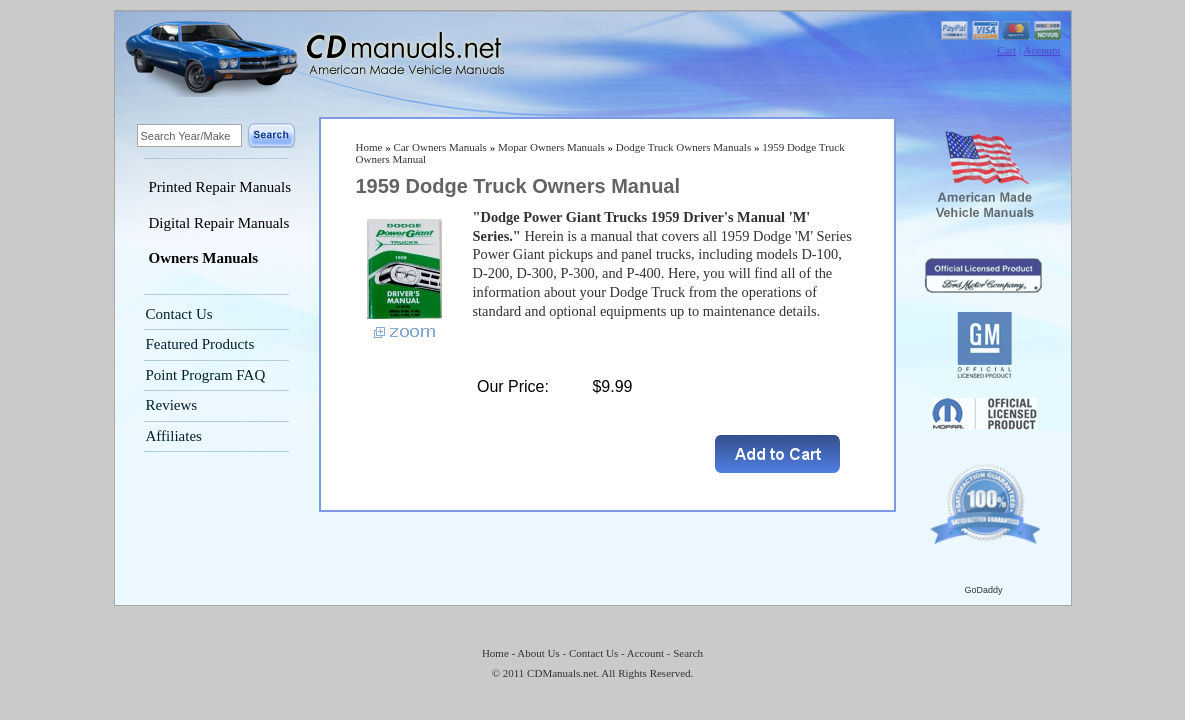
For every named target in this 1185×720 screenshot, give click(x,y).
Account (1041, 50)
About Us (538, 653)
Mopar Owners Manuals (551, 147)
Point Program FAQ (206, 375)
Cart (1006, 50)
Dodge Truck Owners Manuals (683, 147)
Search (688, 653)
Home (369, 147)
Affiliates (174, 436)
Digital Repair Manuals (219, 223)
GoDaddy (983, 590)
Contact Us (179, 314)
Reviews (172, 405)
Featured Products (200, 344)
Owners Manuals (204, 258)
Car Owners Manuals (439, 147)
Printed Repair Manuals (220, 187)
